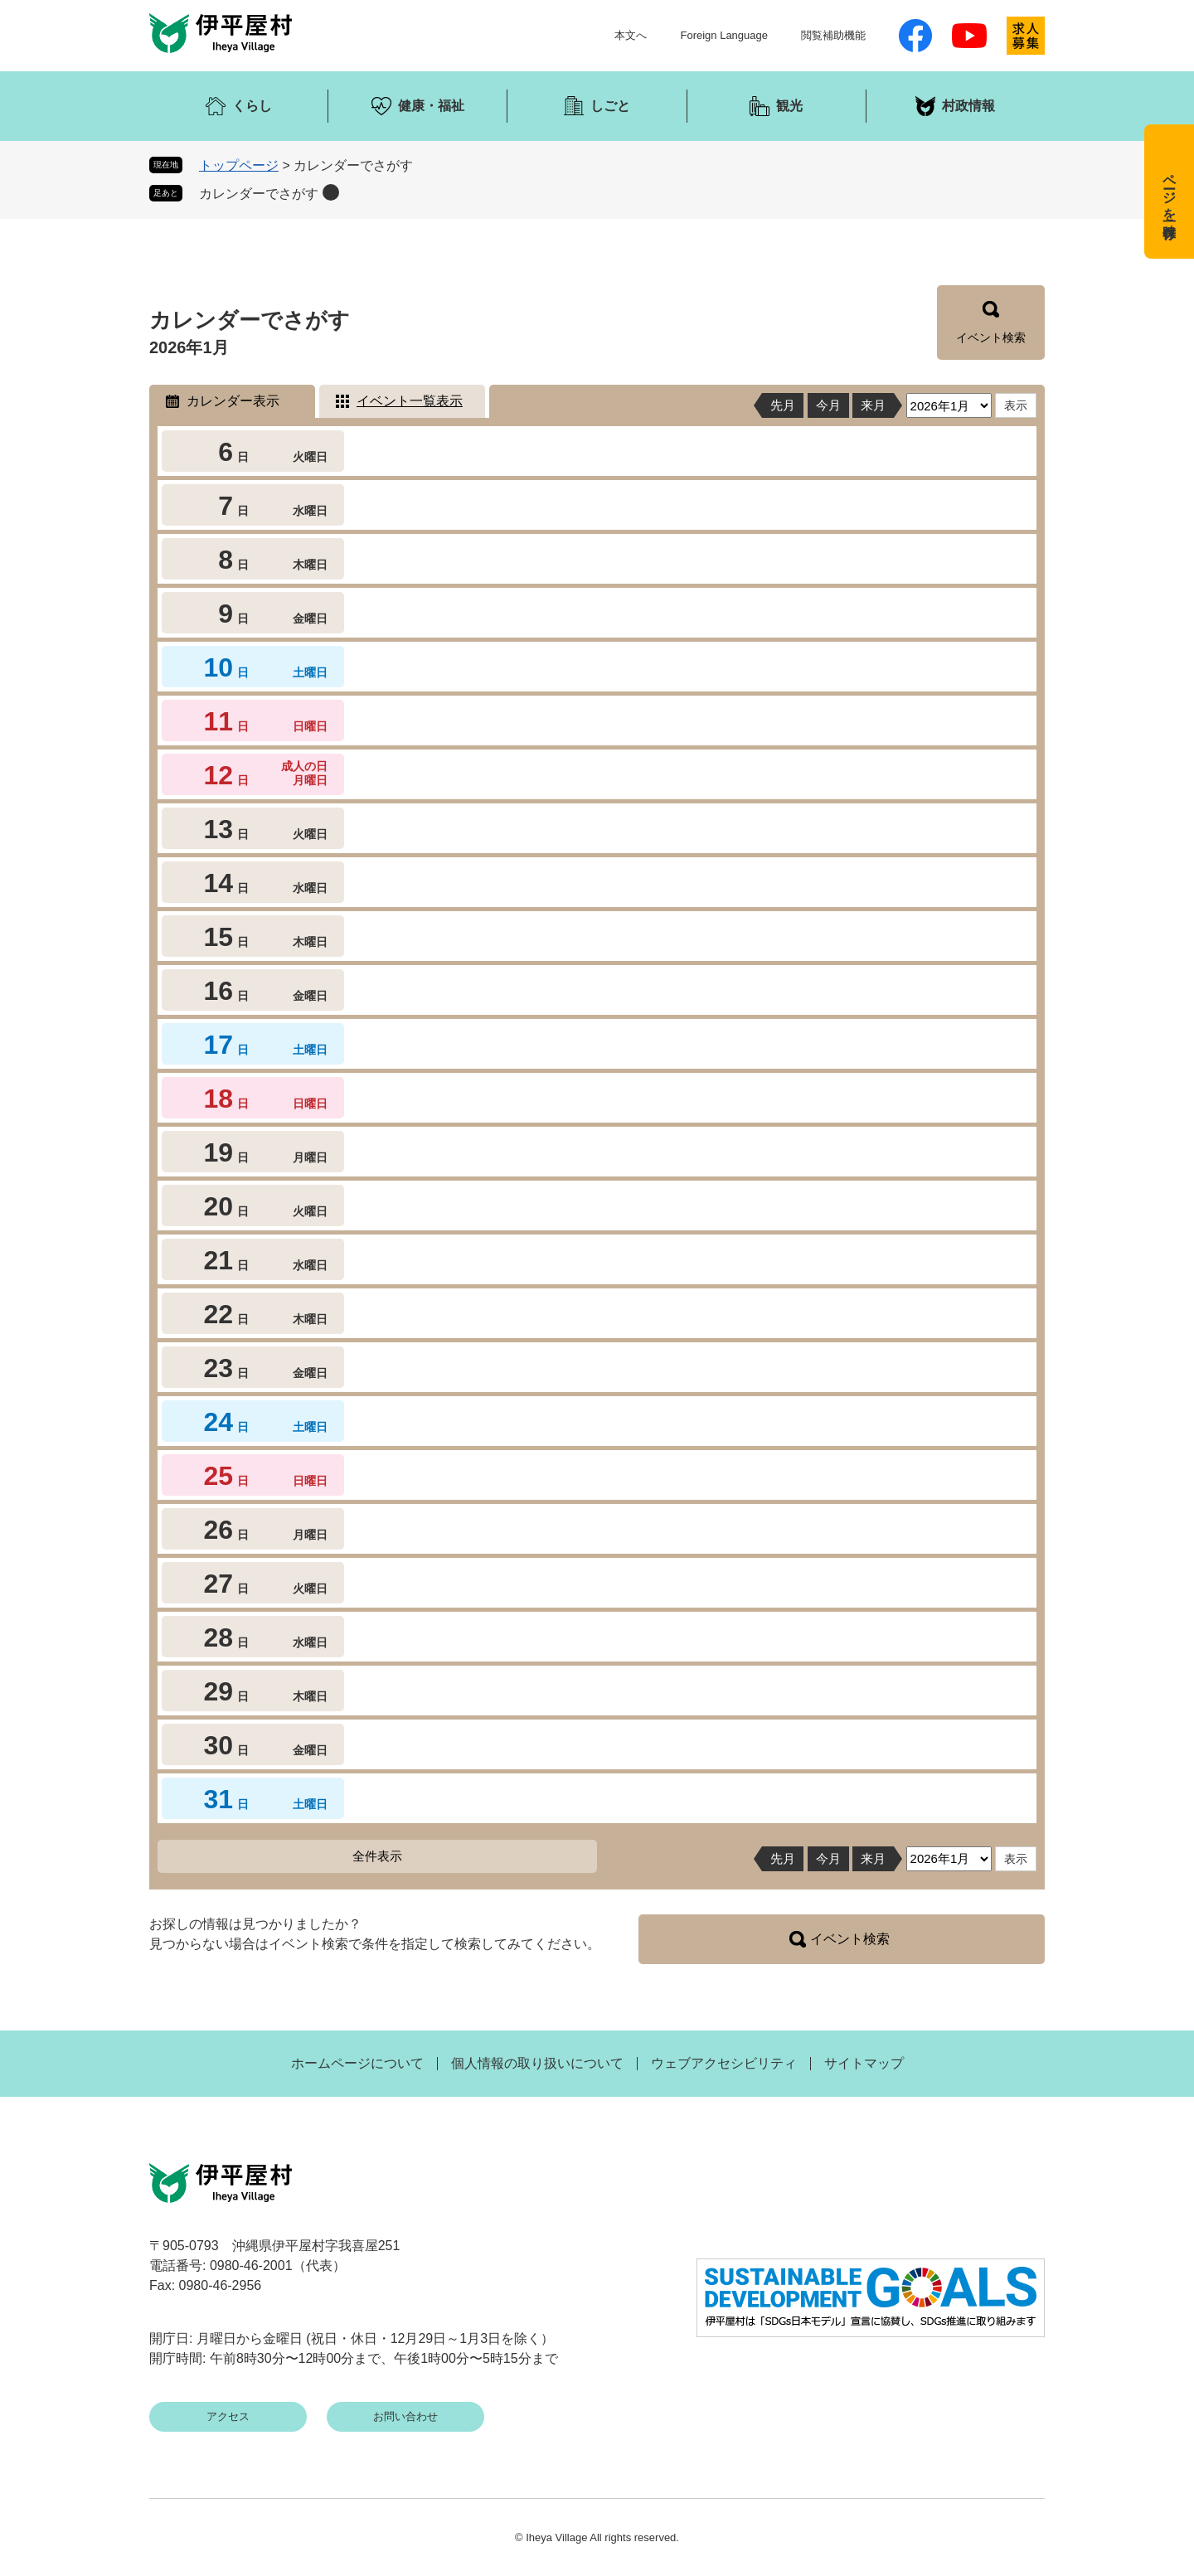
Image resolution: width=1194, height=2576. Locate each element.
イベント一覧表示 (410, 401)
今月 (828, 405)
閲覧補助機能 (833, 35)
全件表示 (377, 1856)
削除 (331, 192)
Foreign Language (724, 35)
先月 (782, 405)
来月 (873, 405)
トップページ (239, 165)
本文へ (630, 35)
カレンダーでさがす (258, 194)
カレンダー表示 (233, 401)
